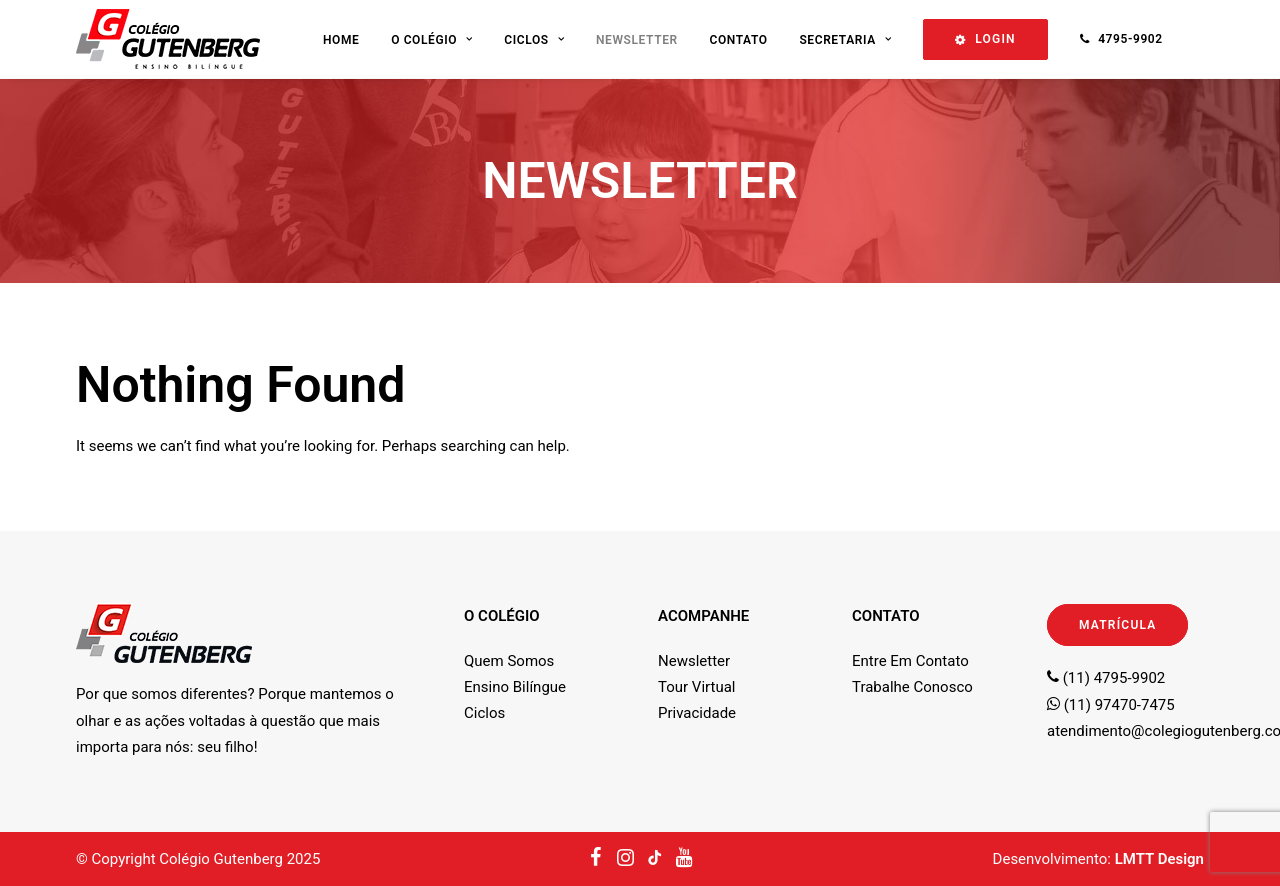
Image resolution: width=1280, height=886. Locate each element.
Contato (738, 40)
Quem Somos (509, 661)
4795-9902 (1130, 39)
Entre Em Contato (910, 661)
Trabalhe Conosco (912, 687)
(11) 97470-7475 (1111, 705)
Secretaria (845, 40)
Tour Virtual (696, 687)
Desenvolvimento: (1098, 859)
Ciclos (534, 40)
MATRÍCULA (1117, 625)
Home (341, 40)
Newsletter (637, 40)
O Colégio (431, 40)
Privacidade (697, 713)
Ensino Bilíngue (515, 687)
